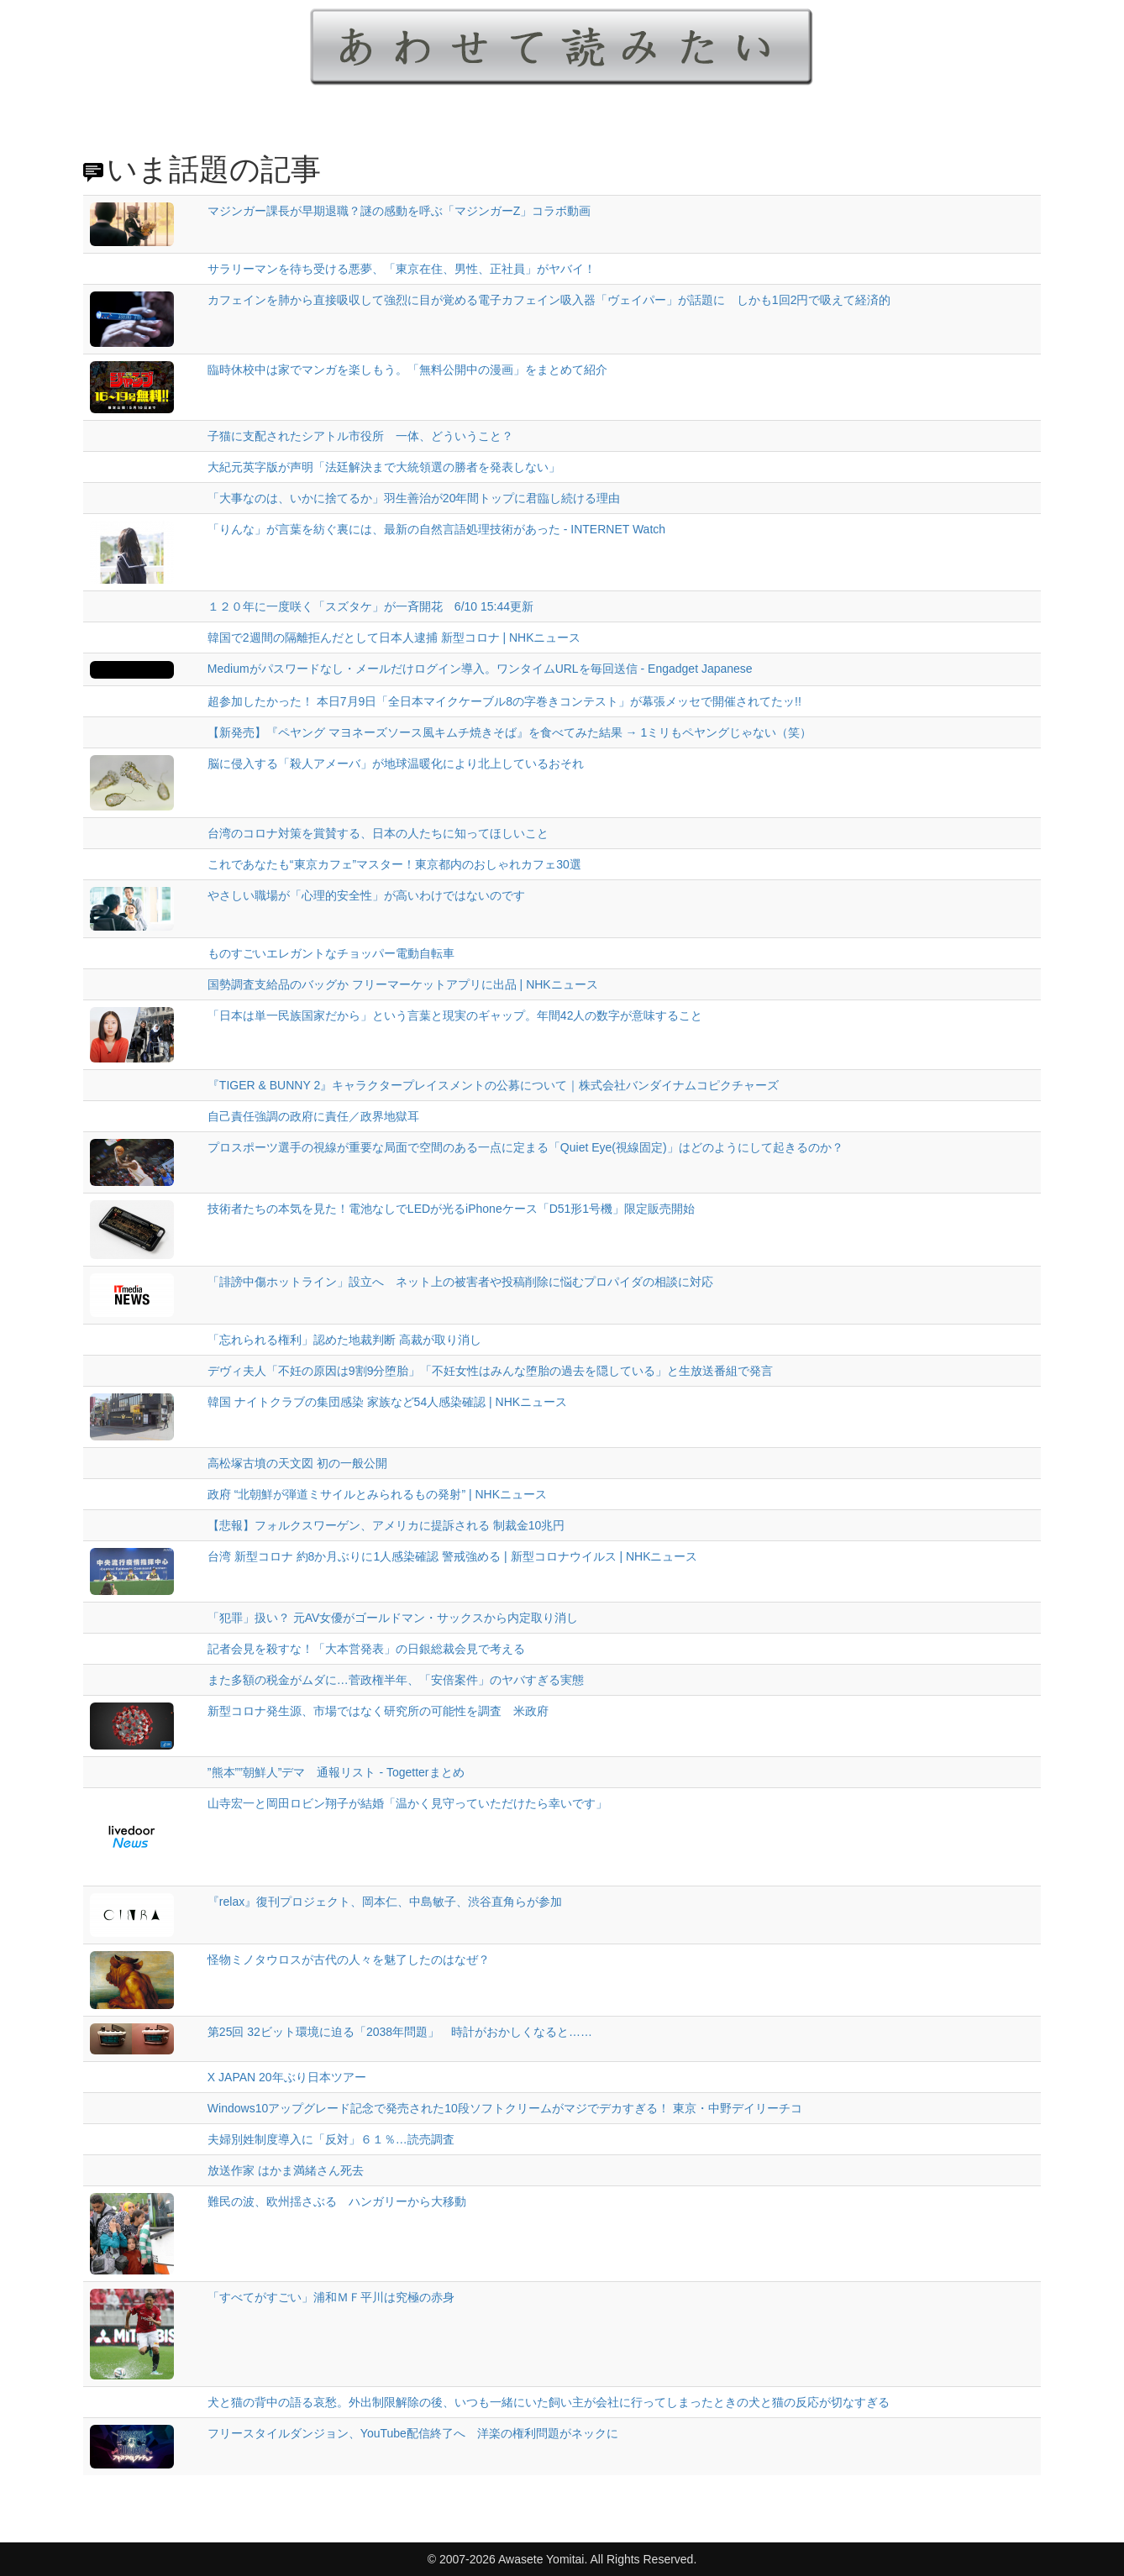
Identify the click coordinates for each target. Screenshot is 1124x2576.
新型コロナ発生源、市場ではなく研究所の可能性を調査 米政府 (378, 1711)
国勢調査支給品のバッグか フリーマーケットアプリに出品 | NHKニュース (402, 984)
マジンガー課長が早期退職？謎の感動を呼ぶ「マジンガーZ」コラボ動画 (399, 211)
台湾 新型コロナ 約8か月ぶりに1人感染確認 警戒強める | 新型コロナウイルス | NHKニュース (452, 1556)
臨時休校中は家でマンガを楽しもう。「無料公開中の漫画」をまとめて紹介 (407, 369)
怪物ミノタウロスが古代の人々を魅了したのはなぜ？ (348, 1959)
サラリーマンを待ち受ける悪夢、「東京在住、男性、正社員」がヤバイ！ (401, 268)
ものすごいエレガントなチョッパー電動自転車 (330, 953)
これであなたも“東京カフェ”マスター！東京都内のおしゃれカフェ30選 (394, 864)
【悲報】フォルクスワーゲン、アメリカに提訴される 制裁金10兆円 (386, 1525)
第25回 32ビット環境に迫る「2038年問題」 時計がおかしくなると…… (399, 2031)
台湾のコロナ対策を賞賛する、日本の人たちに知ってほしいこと (378, 833)
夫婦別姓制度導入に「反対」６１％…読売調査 (330, 2139)
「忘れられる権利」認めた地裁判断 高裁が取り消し (344, 1339)
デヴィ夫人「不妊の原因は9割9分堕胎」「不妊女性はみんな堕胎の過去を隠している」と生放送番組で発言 (490, 1370)
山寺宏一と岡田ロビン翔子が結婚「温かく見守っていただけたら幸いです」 (407, 1803)
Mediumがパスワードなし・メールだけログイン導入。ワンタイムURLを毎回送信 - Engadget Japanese (480, 668)
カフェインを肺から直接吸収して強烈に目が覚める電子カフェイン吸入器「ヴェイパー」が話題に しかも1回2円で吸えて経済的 (549, 300)
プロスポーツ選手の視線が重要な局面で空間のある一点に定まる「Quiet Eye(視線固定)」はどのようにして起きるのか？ (525, 1147)
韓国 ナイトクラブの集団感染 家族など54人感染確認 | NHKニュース (387, 1402)
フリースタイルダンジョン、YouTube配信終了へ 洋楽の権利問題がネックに (412, 2433)
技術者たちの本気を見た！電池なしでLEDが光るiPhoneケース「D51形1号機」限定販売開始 (451, 1208)
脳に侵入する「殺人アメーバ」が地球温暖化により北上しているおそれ (395, 763)
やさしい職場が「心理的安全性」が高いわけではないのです (366, 895)
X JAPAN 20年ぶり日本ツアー (286, 2077)
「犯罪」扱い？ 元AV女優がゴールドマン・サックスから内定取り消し (393, 1617)
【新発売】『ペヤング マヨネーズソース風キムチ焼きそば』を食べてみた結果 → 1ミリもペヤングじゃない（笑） (509, 732)
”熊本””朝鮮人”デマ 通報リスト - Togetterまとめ (336, 1772)
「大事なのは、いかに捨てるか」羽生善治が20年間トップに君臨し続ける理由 (414, 498)
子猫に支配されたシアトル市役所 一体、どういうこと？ (360, 436)
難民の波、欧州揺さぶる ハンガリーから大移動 (336, 2201)
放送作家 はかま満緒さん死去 (285, 2170)
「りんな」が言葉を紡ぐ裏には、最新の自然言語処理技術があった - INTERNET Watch (436, 529)
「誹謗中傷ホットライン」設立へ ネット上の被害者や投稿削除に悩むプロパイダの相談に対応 (460, 1281)
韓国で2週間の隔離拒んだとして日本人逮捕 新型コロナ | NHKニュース (394, 637)
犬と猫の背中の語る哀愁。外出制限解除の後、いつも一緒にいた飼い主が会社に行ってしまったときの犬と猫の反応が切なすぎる (548, 2402)
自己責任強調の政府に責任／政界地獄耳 (313, 1116)
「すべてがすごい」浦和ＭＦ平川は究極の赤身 (330, 2297)
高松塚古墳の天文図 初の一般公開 (297, 1463)
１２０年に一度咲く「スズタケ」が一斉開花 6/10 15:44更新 (370, 606)
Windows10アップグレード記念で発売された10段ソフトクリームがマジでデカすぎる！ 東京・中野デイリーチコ (504, 2108)
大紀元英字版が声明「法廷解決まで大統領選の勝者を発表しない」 (383, 467)
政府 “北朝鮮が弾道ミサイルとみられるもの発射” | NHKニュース (377, 1494)
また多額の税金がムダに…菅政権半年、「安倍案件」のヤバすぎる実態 (395, 1680)
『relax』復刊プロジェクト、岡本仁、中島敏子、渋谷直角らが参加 (384, 1901)
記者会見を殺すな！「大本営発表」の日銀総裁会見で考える (366, 1648)
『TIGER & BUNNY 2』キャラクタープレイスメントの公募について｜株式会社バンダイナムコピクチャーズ (493, 1085)
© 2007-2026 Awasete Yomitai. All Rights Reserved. (562, 2559)
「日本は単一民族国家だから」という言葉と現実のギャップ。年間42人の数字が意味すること (455, 1015)
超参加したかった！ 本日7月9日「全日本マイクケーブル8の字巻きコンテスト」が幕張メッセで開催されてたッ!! (504, 701)
